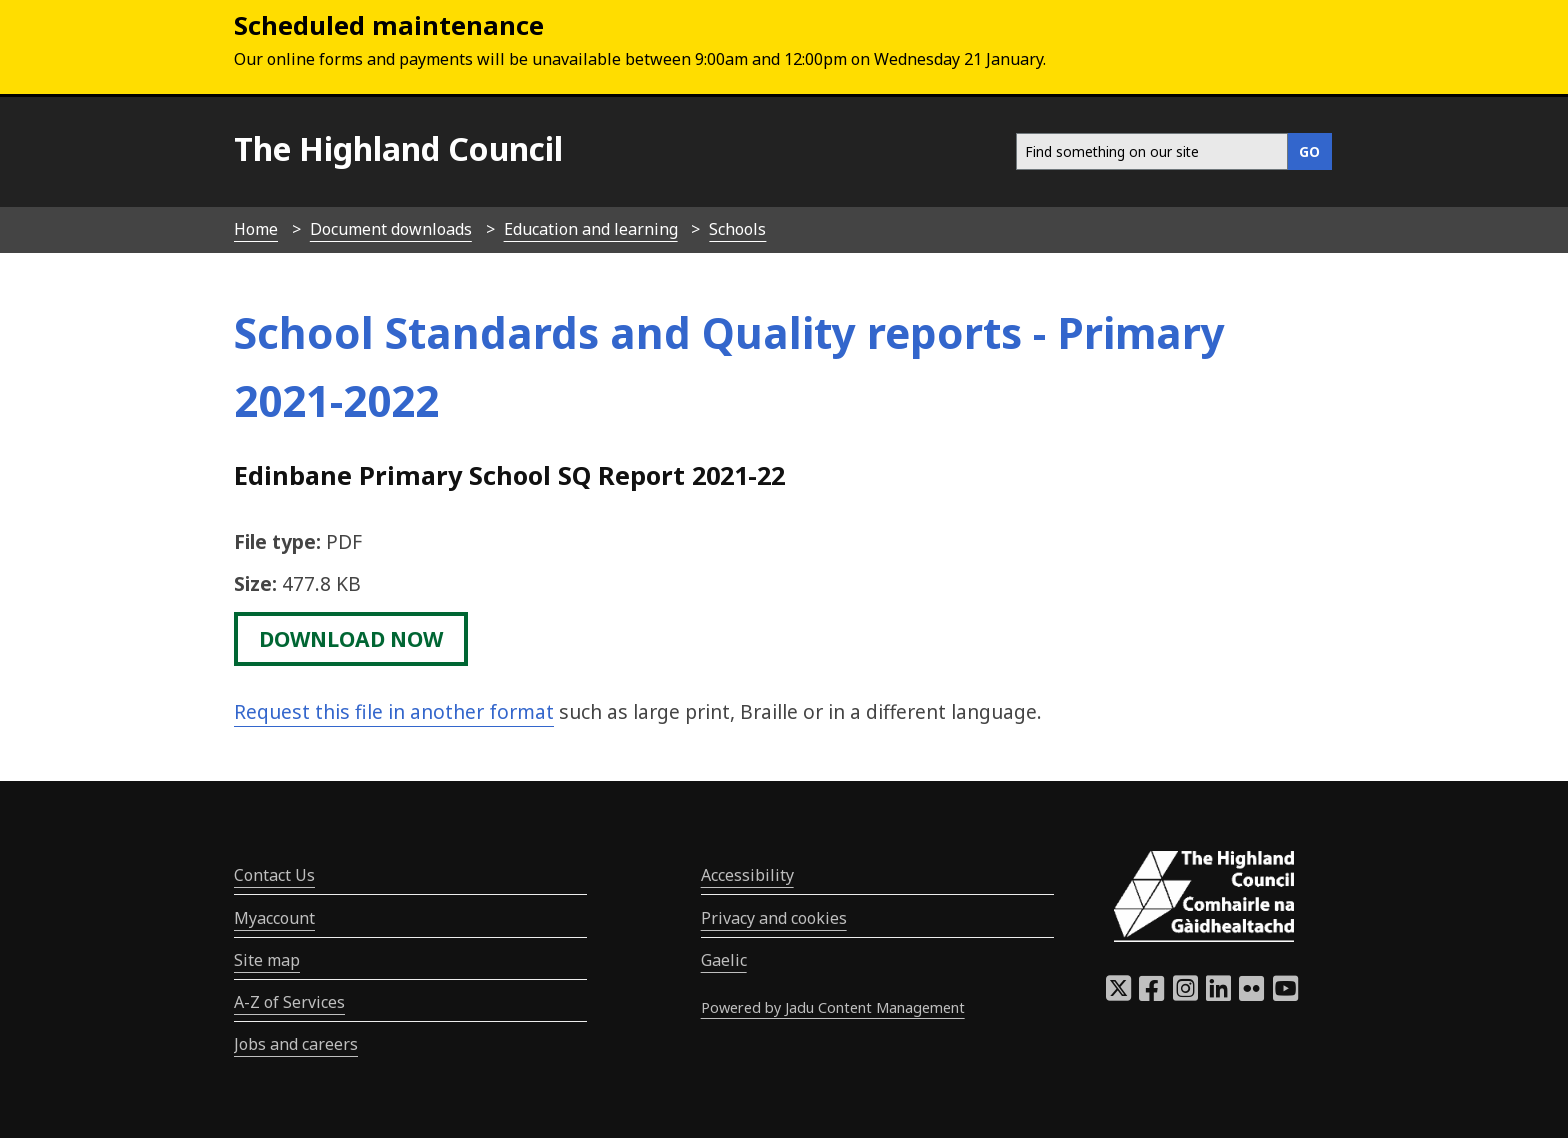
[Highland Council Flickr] (1251, 994)
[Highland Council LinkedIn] (1218, 994)
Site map (267, 960)
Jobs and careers (296, 1044)
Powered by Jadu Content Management (833, 1007)
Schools (737, 229)
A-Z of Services (289, 1002)
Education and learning (591, 229)
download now (351, 639)
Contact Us (274, 875)
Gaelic (724, 960)
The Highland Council (398, 148)
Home (256, 229)
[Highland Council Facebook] (1151, 994)
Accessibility (747, 875)
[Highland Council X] (1118, 994)
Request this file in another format (394, 711)
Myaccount (274, 918)
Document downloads (391, 229)
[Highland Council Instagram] (1185, 994)
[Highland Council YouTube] (1285, 994)
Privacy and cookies (774, 918)
